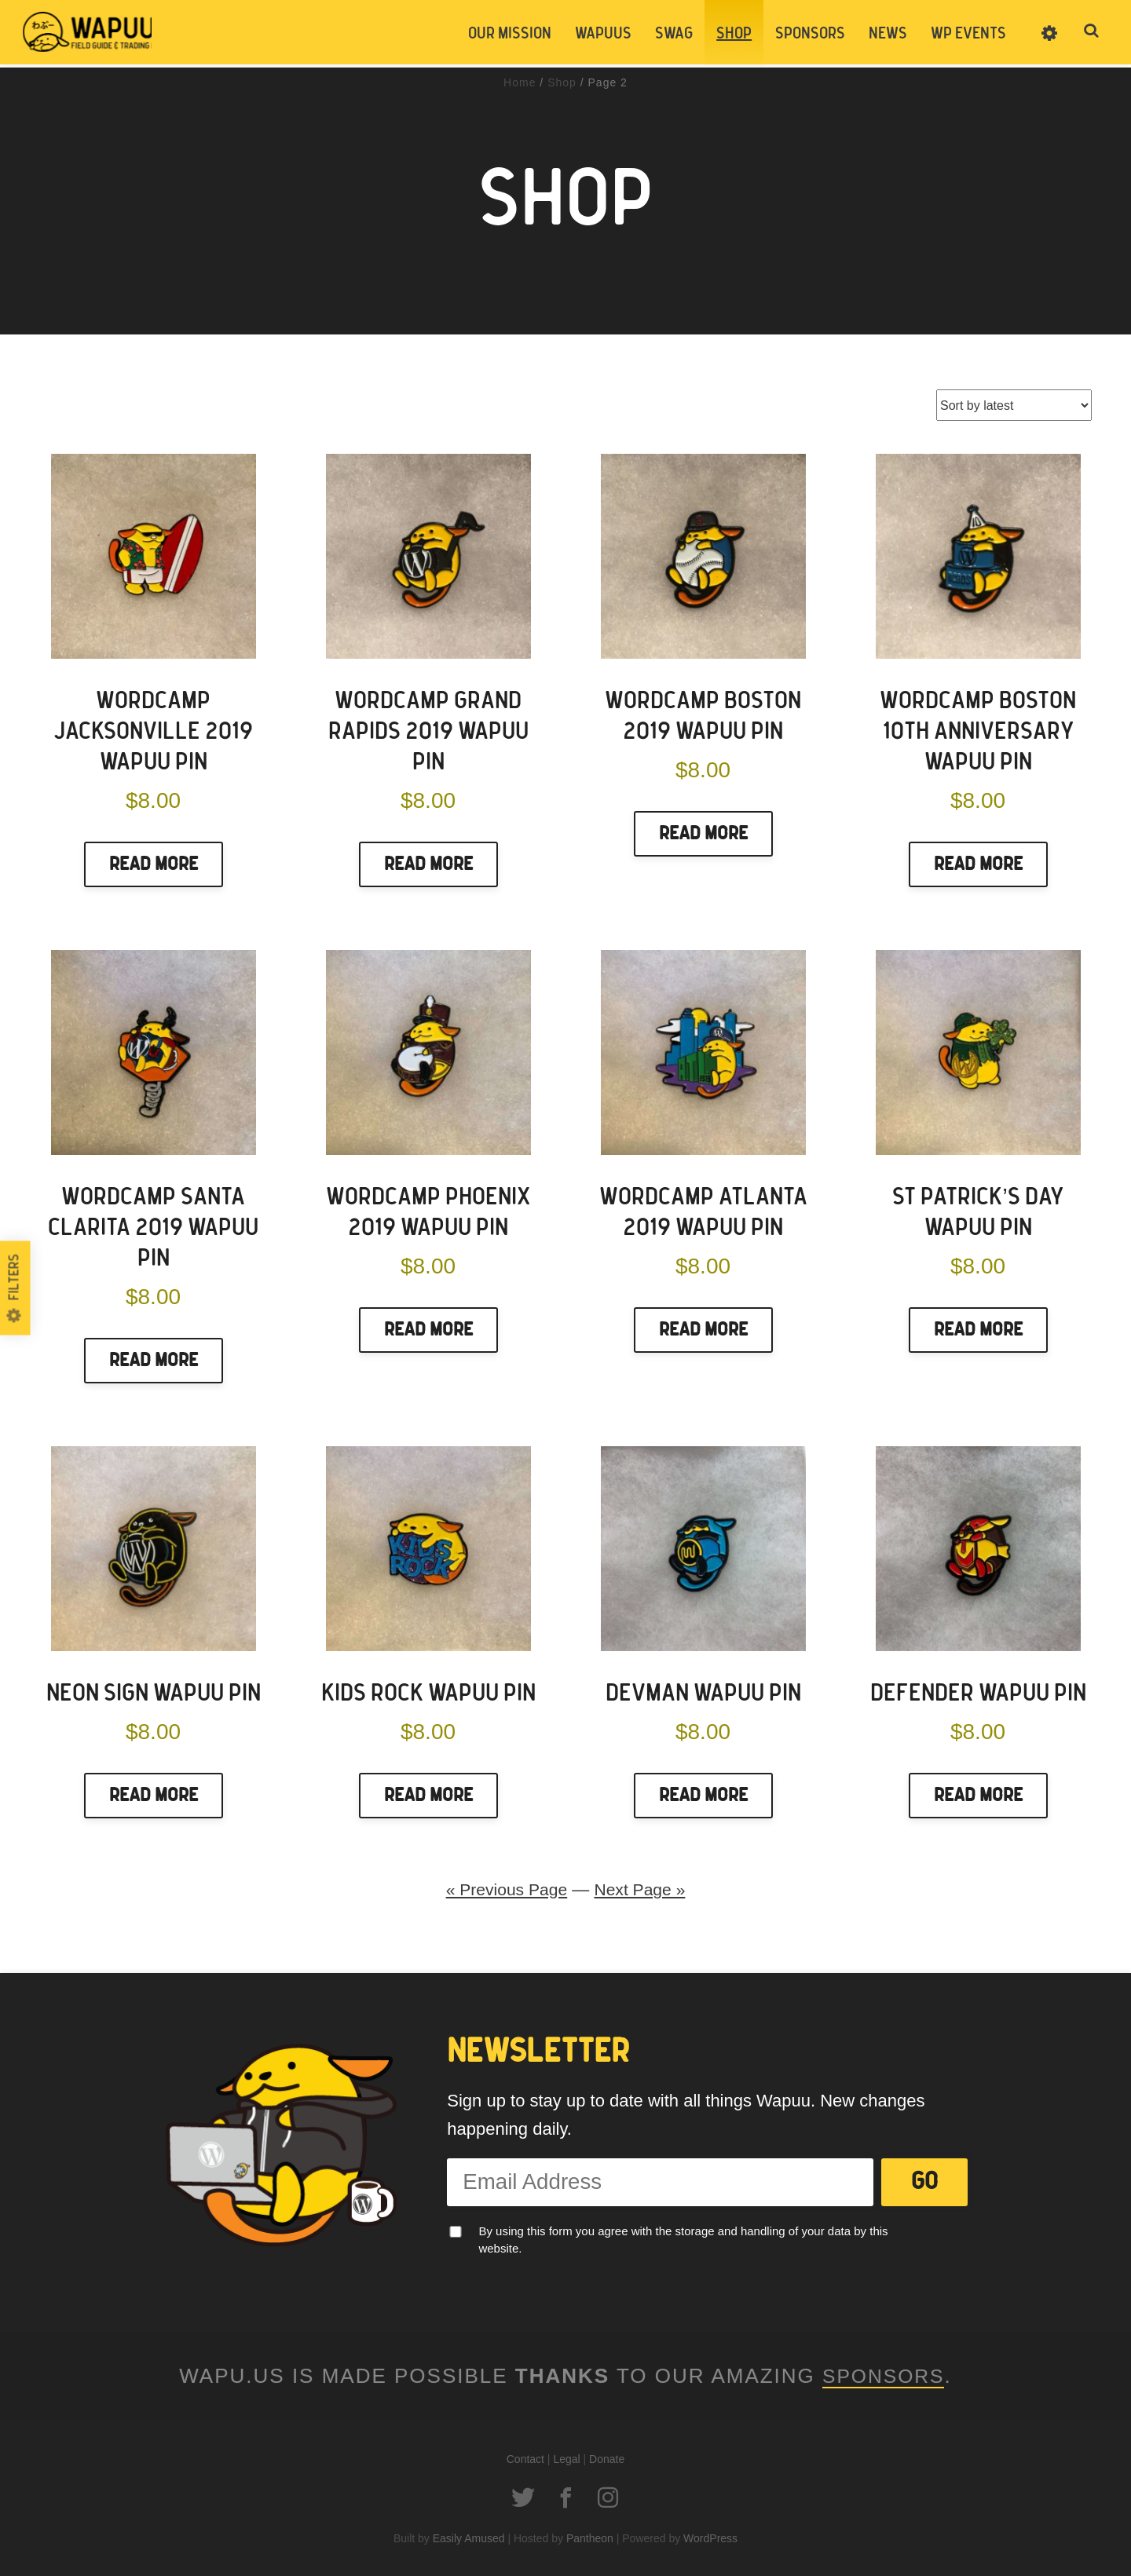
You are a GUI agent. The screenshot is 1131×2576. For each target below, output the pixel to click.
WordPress (710, 2537)
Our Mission (509, 34)
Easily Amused (469, 2537)
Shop (733, 34)
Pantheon (589, 2537)
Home (519, 82)
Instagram (608, 2496)
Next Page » (642, 1889)
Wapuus (102, 33)
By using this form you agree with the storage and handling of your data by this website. (683, 2239)
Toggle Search (1091, 33)
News (887, 34)
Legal (566, 2459)
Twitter (523, 2496)
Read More (153, 864)
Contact (525, 2459)
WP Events (967, 34)
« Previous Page (504, 1889)
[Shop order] (1014, 405)
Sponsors (809, 34)
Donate (606, 2459)
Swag (673, 34)
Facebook (565, 2496)
